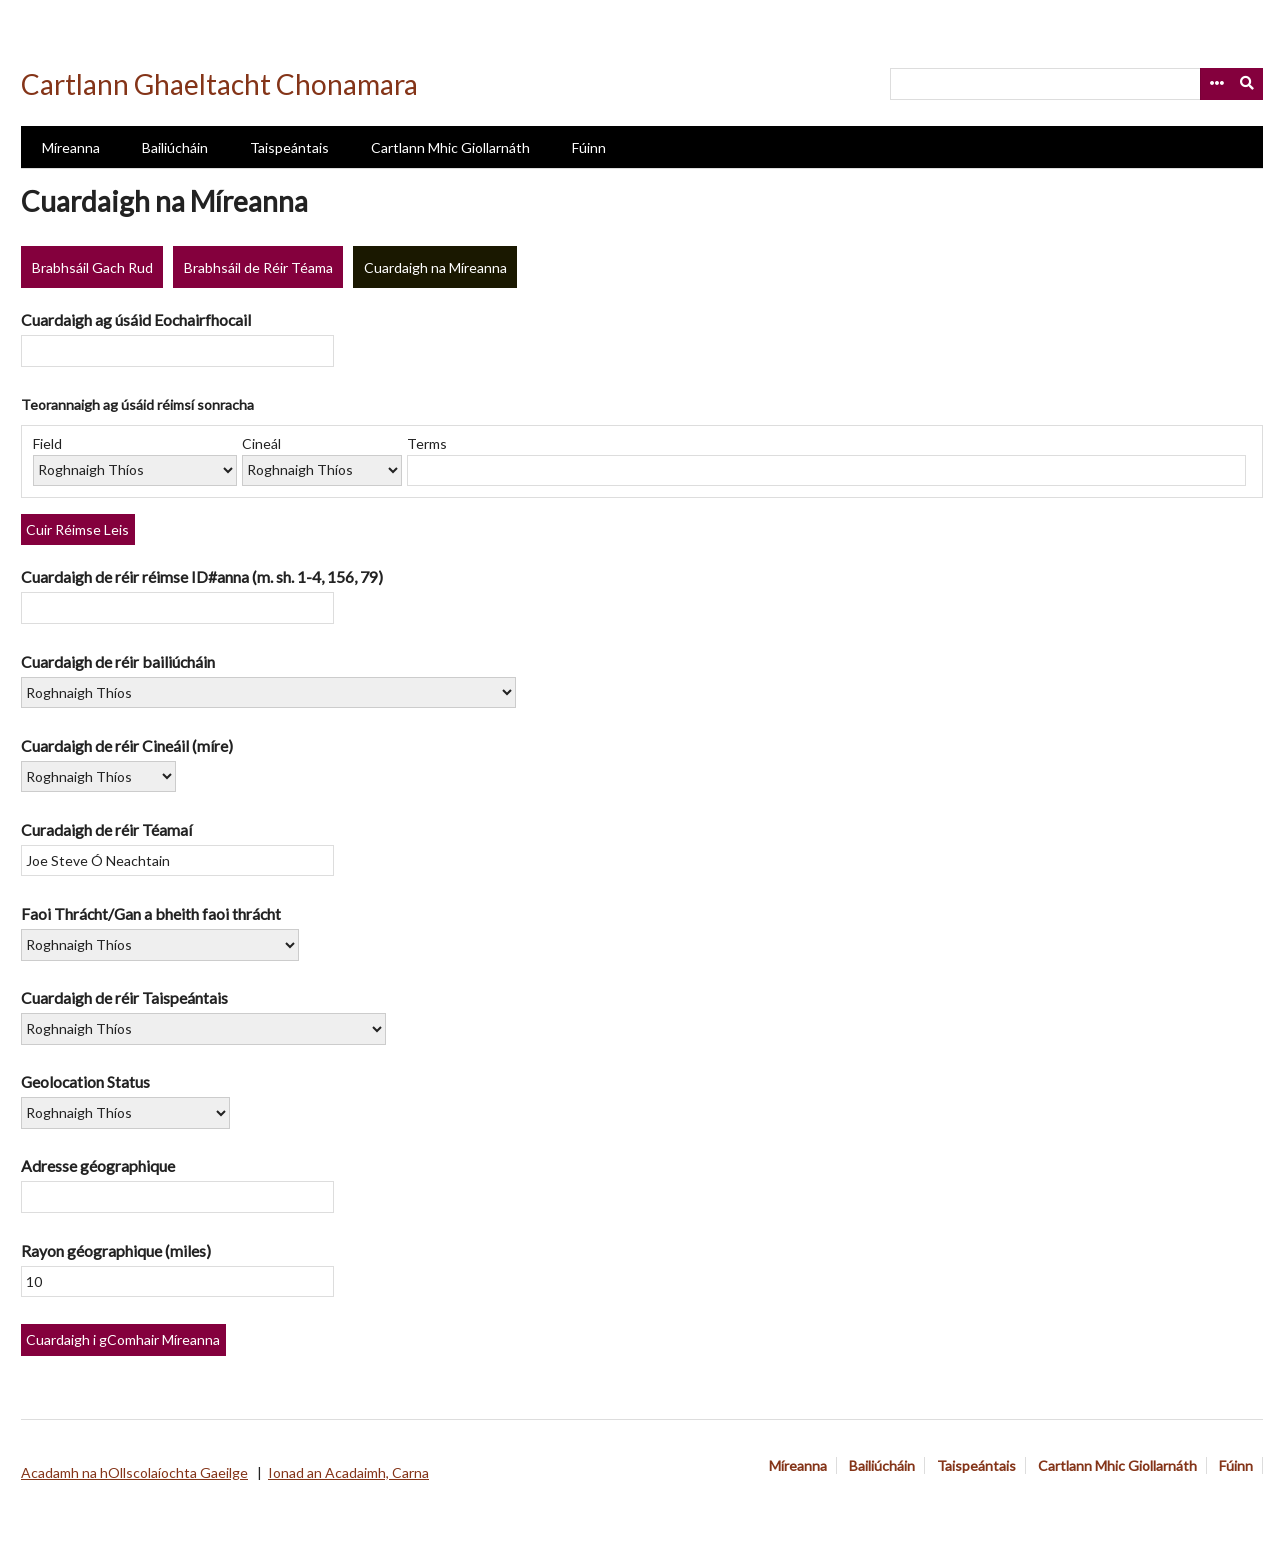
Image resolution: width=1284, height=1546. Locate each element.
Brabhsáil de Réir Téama (258, 267)
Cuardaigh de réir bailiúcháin (118, 661)
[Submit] (1248, 84)
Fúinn (589, 147)
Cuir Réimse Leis (77, 529)
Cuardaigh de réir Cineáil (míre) (127, 745)
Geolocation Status (85, 1081)
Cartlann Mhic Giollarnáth (450, 147)
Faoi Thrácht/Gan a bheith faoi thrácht (151, 913)
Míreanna (71, 147)
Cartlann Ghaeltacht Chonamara (219, 84)
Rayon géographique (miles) (116, 1250)
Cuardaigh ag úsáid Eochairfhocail (136, 319)
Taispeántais (289, 147)
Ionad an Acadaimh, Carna (348, 1472)
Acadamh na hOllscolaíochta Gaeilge (134, 1472)
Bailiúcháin (175, 147)
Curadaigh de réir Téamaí (106, 829)
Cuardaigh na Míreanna (435, 267)
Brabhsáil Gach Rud (92, 267)
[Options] (1216, 84)
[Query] (1076, 84)
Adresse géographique (98, 1165)
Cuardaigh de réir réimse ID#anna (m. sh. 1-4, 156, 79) (202, 576)
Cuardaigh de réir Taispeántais (124, 997)
